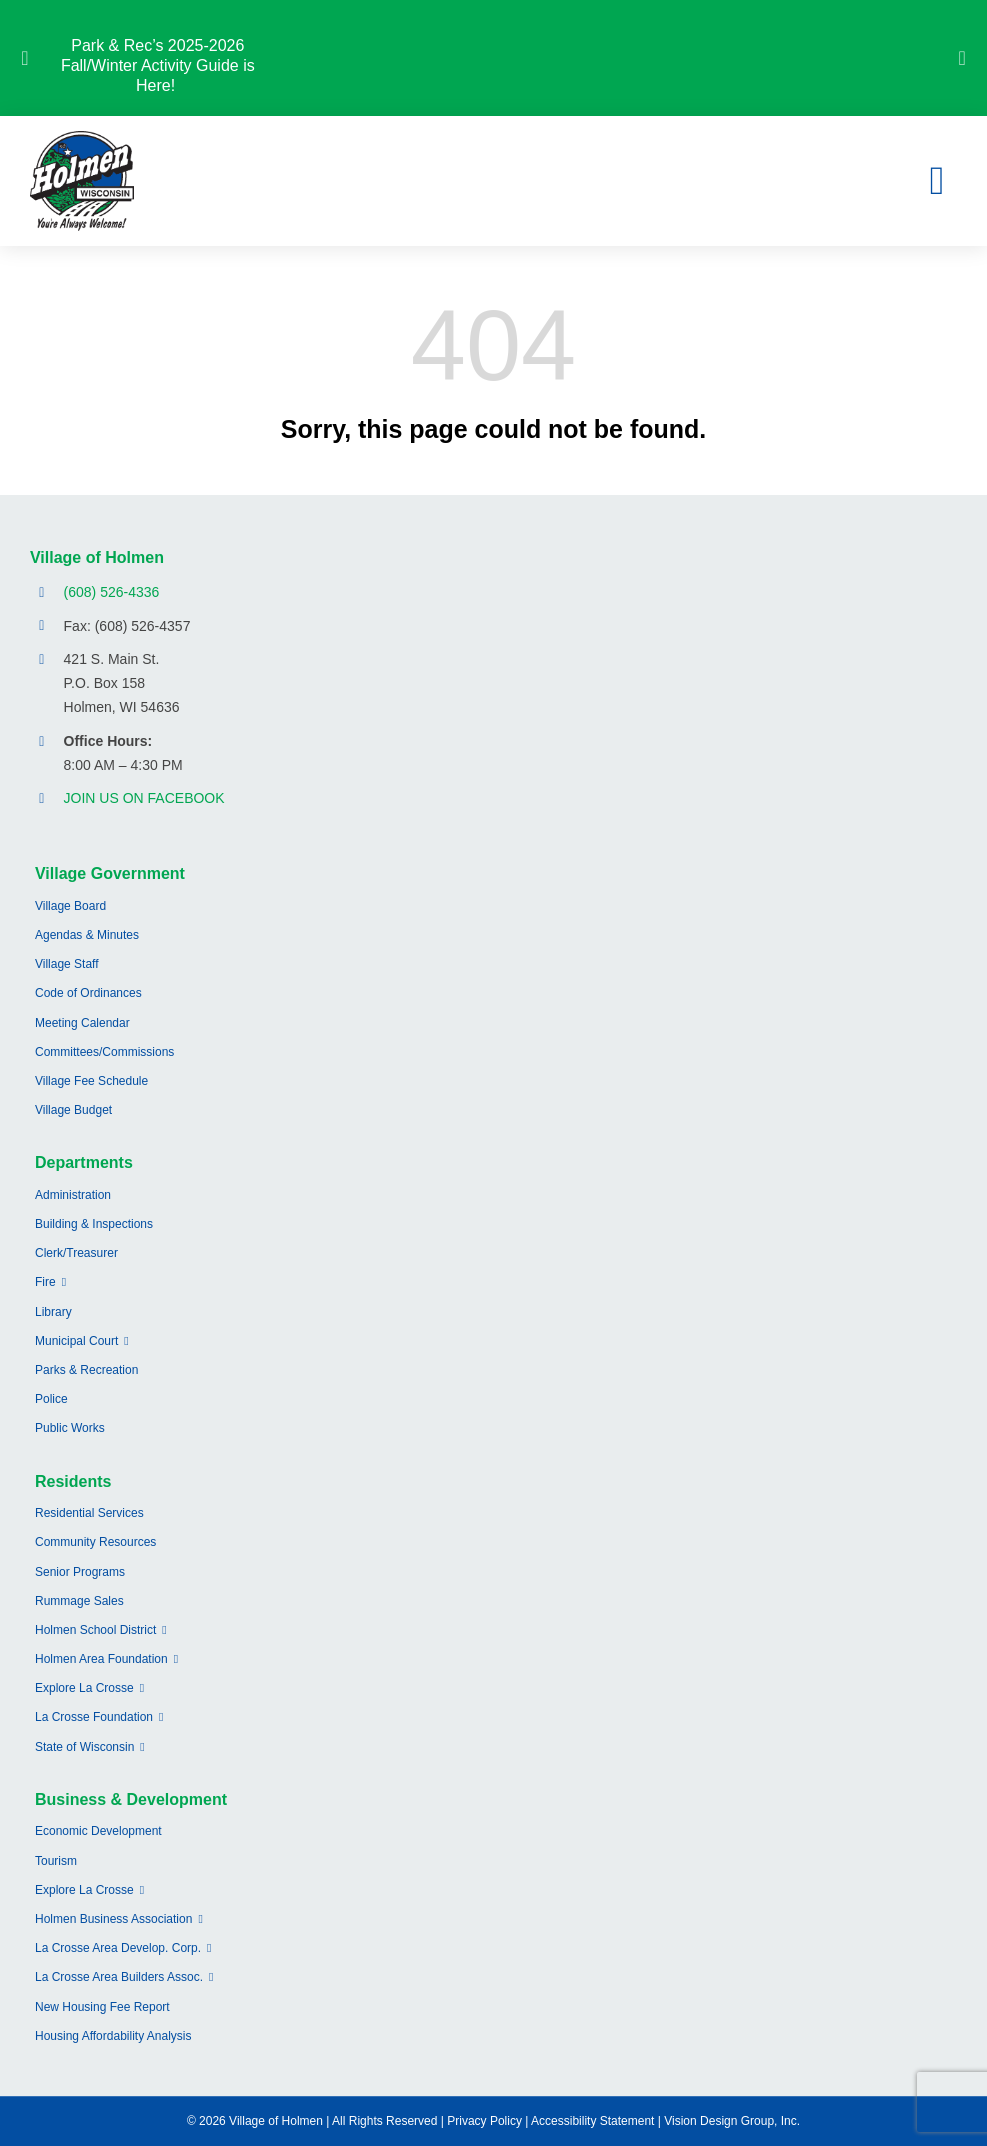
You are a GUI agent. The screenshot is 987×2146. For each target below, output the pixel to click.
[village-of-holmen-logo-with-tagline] (82, 138)
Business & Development (131, 1799)
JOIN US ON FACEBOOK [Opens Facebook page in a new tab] (144, 798)
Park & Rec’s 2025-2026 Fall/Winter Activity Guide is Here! (158, 65)
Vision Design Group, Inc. (732, 2121)
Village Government (110, 873)
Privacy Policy (484, 2121)
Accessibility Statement (592, 2121)
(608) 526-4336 (112, 592)
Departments (84, 1162)
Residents (73, 1481)
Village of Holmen (97, 557)
